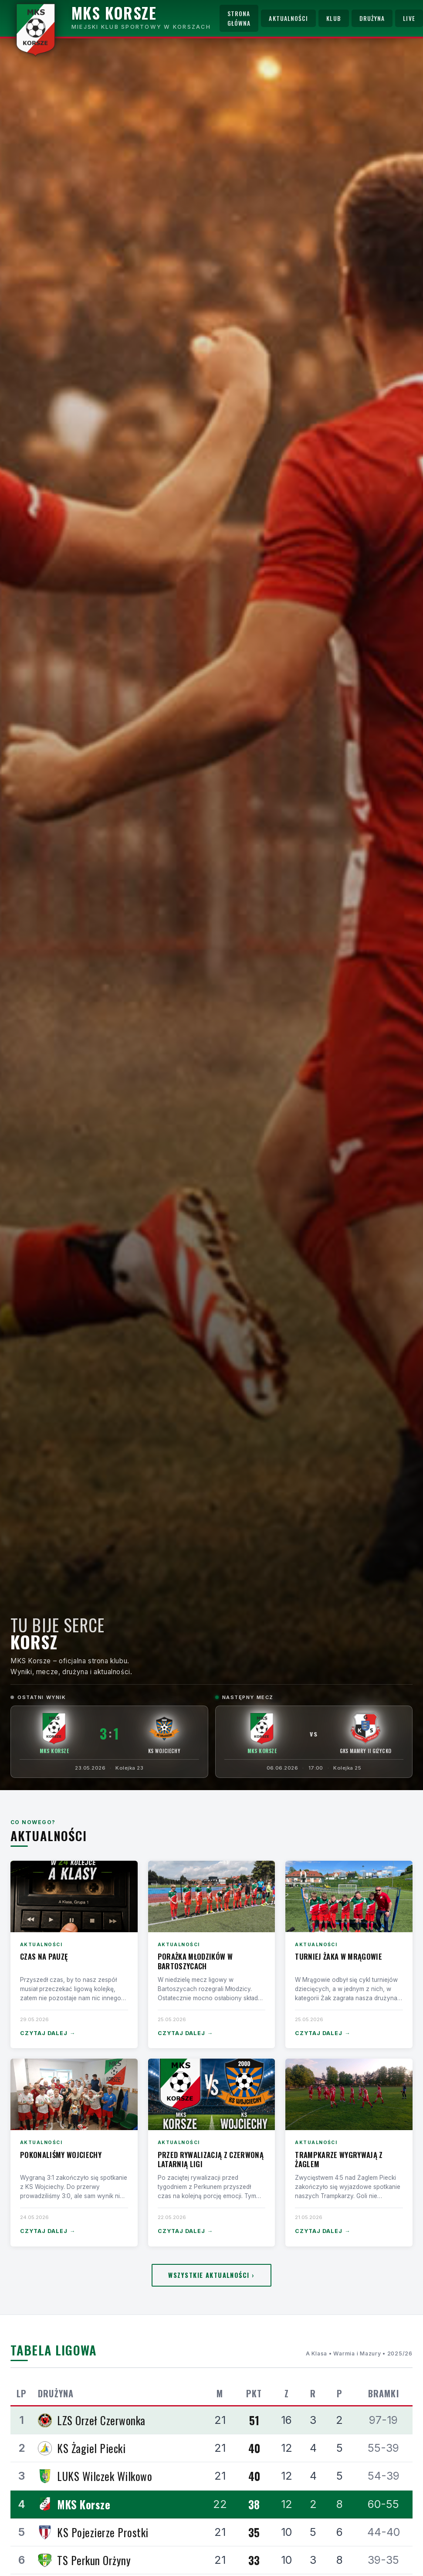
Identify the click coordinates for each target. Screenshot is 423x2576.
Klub (333, 18)
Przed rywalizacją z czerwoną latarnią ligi (211, 2159)
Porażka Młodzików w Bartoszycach (195, 1961)
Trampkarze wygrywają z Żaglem (338, 2159)
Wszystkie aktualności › (211, 2275)
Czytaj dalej (47, 2033)
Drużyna (372, 18)
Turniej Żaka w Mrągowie (338, 1956)
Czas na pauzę (44, 1956)
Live (409, 18)
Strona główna (239, 18)
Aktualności (288, 18)
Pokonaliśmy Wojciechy (61, 2154)
